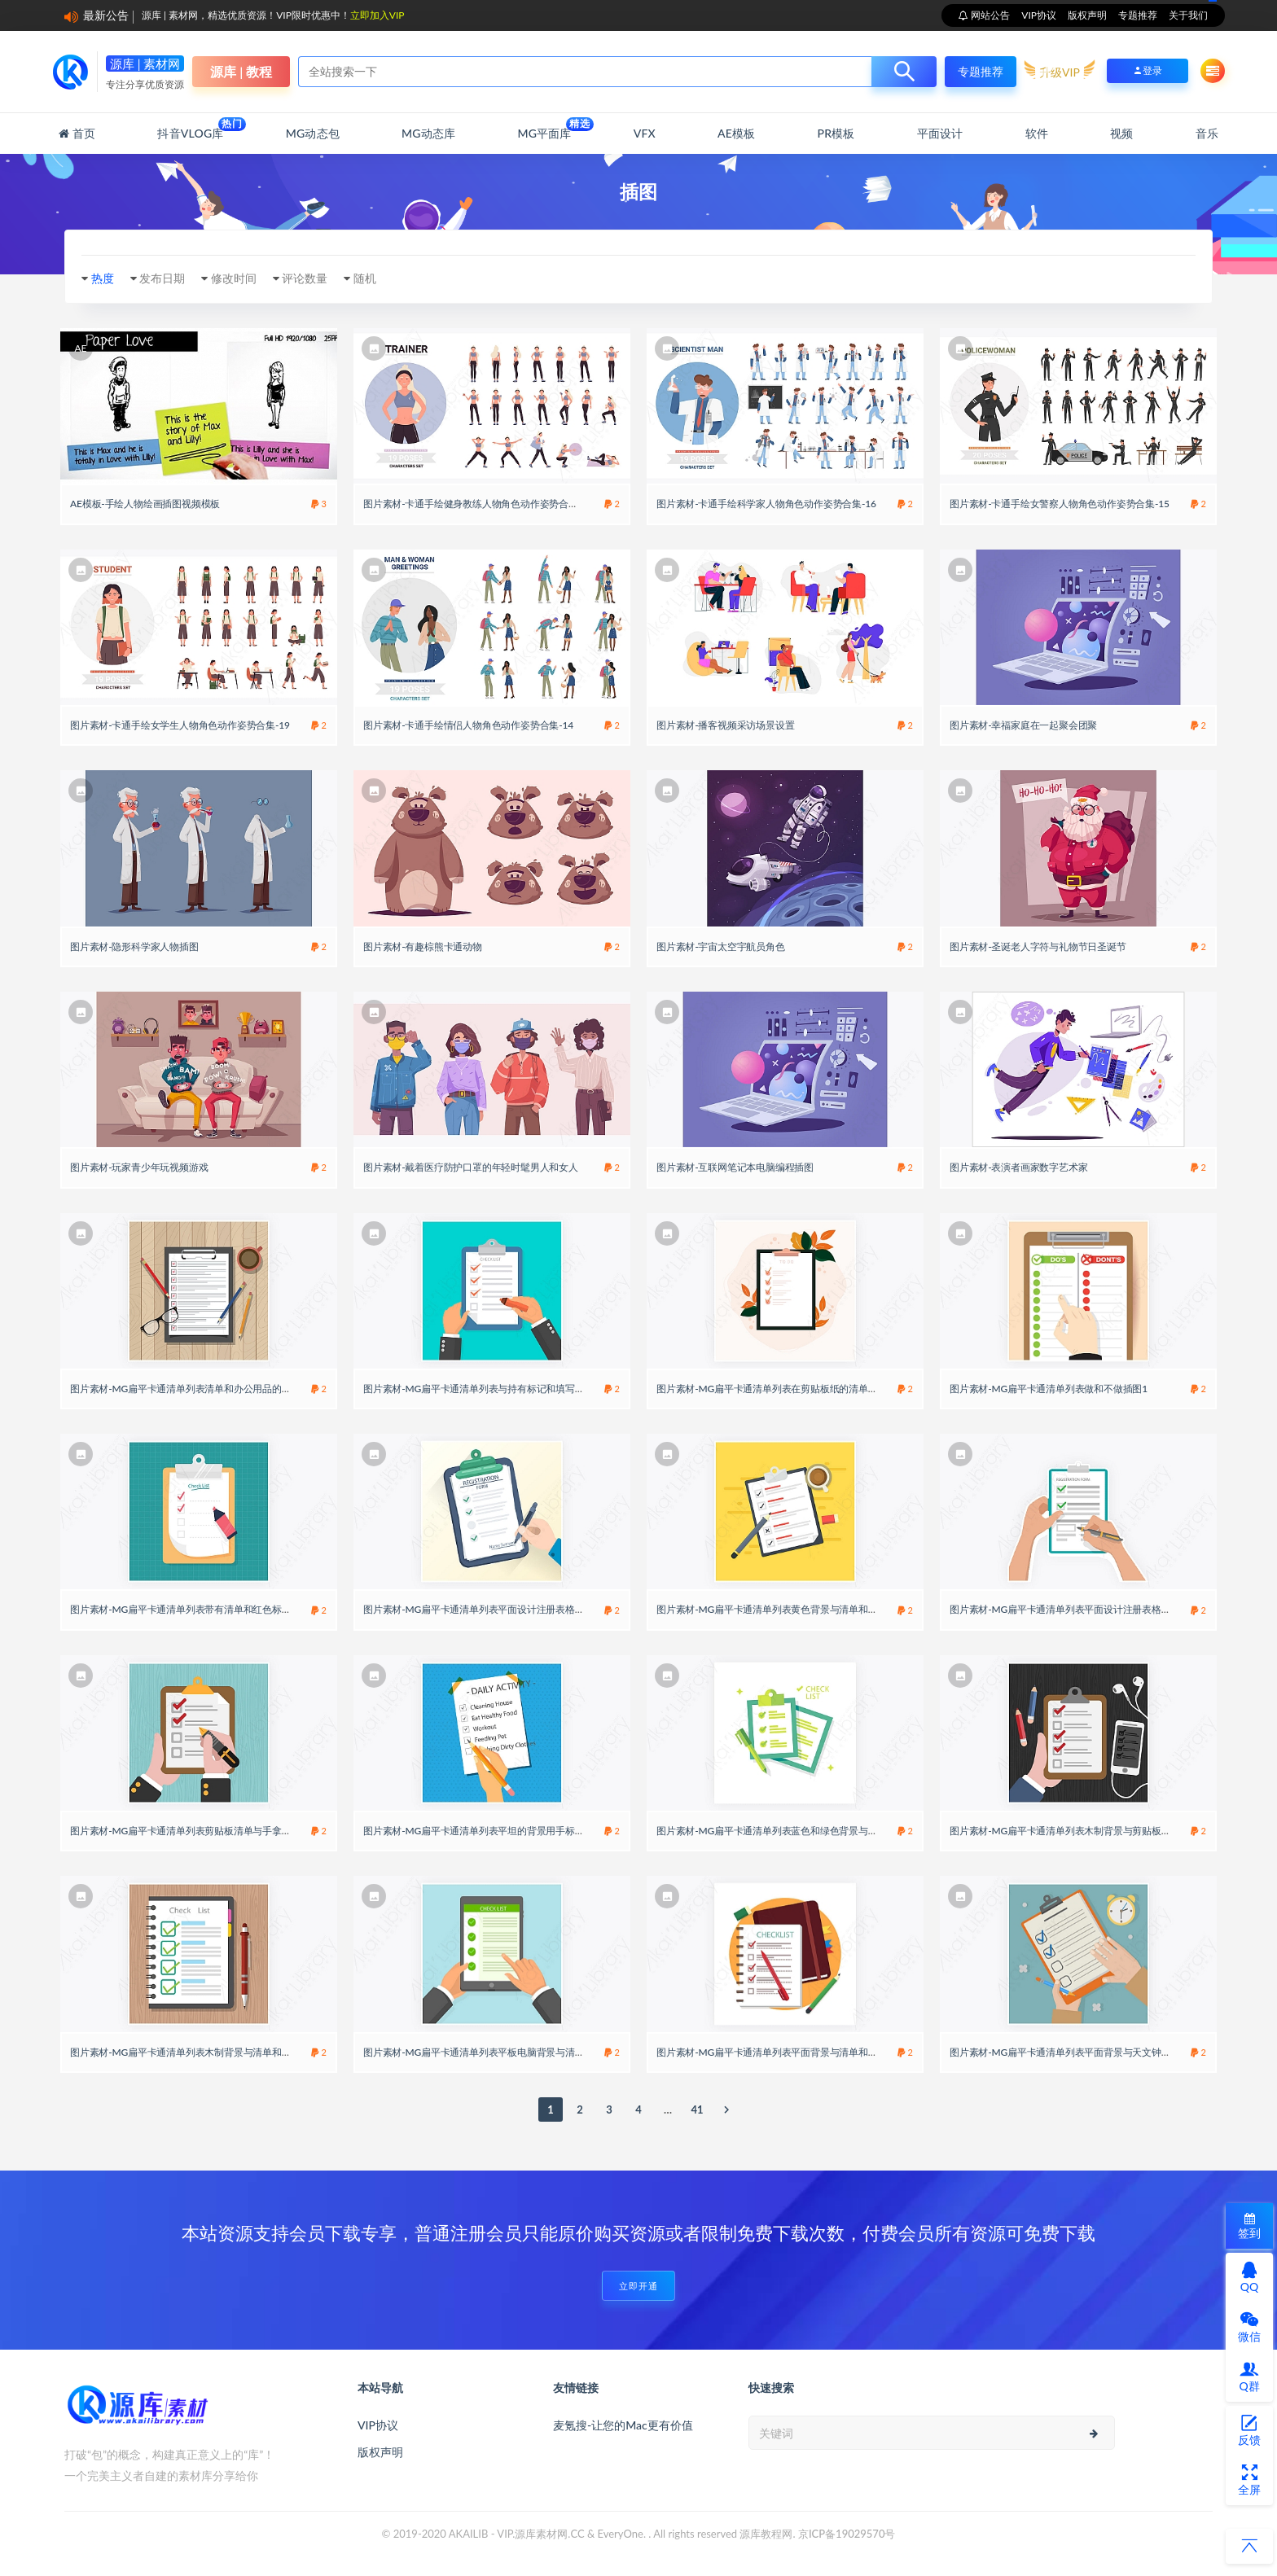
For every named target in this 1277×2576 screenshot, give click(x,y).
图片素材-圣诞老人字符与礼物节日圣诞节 (1038, 946)
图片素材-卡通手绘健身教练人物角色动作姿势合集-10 (478, 503)
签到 (1249, 2226)
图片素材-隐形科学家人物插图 (134, 946)
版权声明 (1087, 15)
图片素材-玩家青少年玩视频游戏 (139, 1167)
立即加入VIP (377, 15)
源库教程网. (767, 2533)
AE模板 (736, 133)
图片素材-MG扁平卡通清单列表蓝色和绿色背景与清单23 (777, 1831)
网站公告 (989, 15)
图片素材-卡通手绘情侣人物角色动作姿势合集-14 (468, 725)
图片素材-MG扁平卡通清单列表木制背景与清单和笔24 (186, 2052)
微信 (1249, 2327)
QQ (1249, 2277)
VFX (645, 133)
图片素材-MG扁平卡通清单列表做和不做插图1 (1049, 1388)
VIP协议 (1038, 15)
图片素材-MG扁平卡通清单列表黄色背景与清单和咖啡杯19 (782, 1609)
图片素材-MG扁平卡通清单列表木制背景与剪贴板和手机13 (1075, 1831)
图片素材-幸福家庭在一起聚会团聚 (1023, 725)
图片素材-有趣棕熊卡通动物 (422, 946)
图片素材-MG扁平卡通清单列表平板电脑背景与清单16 (479, 2052)
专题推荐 (1137, 15)
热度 (102, 278)
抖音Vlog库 (190, 128)
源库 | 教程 (241, 71)
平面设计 (940, 133)
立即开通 (638, 2285)
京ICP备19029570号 (847, 2533)
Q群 (1249, 2376)
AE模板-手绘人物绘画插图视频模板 (145, 503)
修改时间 (234, 278)
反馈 (1249, 2430)
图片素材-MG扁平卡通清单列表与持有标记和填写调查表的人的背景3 (510, 1388)
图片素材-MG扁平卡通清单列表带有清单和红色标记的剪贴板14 (205, 1609)
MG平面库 (544, 128)
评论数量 (304, 278)
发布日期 (162, 278)
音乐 (1207, 133)
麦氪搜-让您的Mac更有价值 (623, 2425)
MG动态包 (313, 133)
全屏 (1249, 2480)
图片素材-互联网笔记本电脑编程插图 (735, 1167)
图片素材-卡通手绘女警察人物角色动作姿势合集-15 (1059, 503)
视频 (1121, 133)
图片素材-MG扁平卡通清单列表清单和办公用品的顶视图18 (196, 1388)
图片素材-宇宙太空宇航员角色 (720, 946)
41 (697, 2109)
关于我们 (1188, 15)
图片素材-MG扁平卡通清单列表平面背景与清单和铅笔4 (774, 2052)
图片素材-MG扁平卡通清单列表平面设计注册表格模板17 (484, 1609)
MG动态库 (428, 133)
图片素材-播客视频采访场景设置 (725, 725)
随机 (364, 278)
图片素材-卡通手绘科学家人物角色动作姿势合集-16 (766, 503)
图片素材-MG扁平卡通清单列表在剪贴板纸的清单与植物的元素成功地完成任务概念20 (839, 1388)
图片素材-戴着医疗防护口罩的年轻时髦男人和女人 (470, 1167)
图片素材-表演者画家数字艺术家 (1018, 1167)
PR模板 (836, 133)
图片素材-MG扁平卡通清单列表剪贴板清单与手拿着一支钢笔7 (203, 1831)
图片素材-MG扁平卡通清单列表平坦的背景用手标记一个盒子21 (498, 1831)
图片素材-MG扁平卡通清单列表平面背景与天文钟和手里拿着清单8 (1092, 2052)
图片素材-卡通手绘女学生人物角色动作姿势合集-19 (180, 725)
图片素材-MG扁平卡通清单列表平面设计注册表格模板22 (1070, 1609)
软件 (1036, 133)
